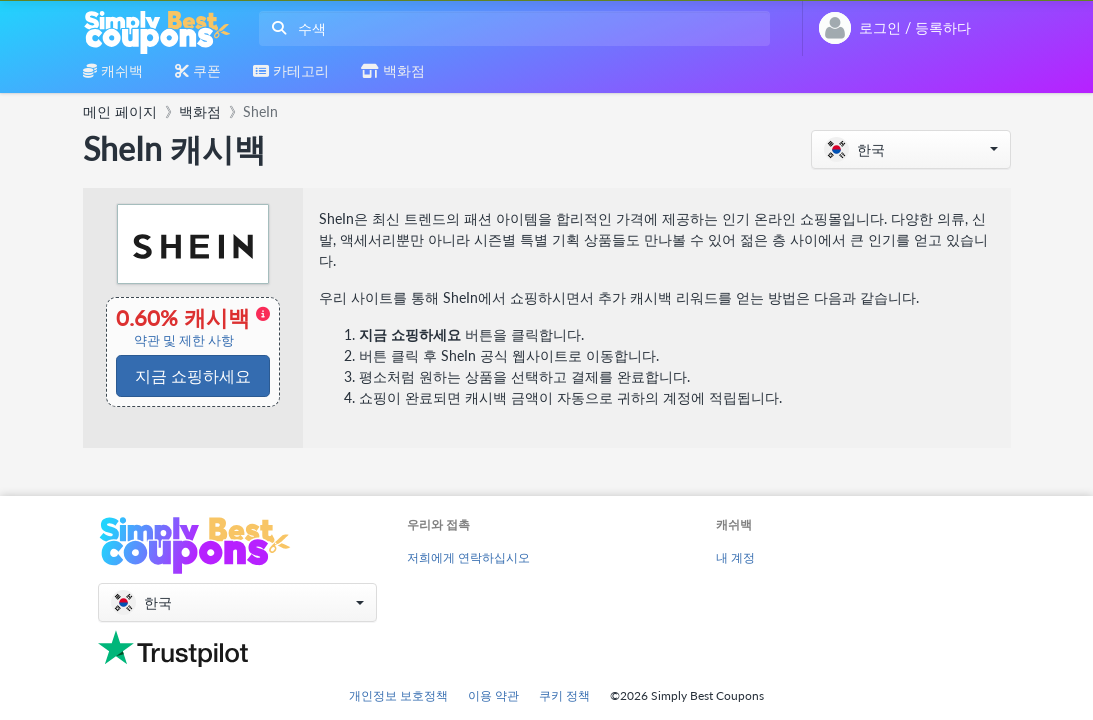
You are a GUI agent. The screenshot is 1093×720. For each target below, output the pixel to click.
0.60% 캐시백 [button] (193, 327)
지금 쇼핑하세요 (193, 375)
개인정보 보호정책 (398, 695)
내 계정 (735, 557)
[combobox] (510, 28)
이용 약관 (493, 695)
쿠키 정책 (564, 695)
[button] (911, 149)
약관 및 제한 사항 (184, 340)
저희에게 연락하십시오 (468, 557)
